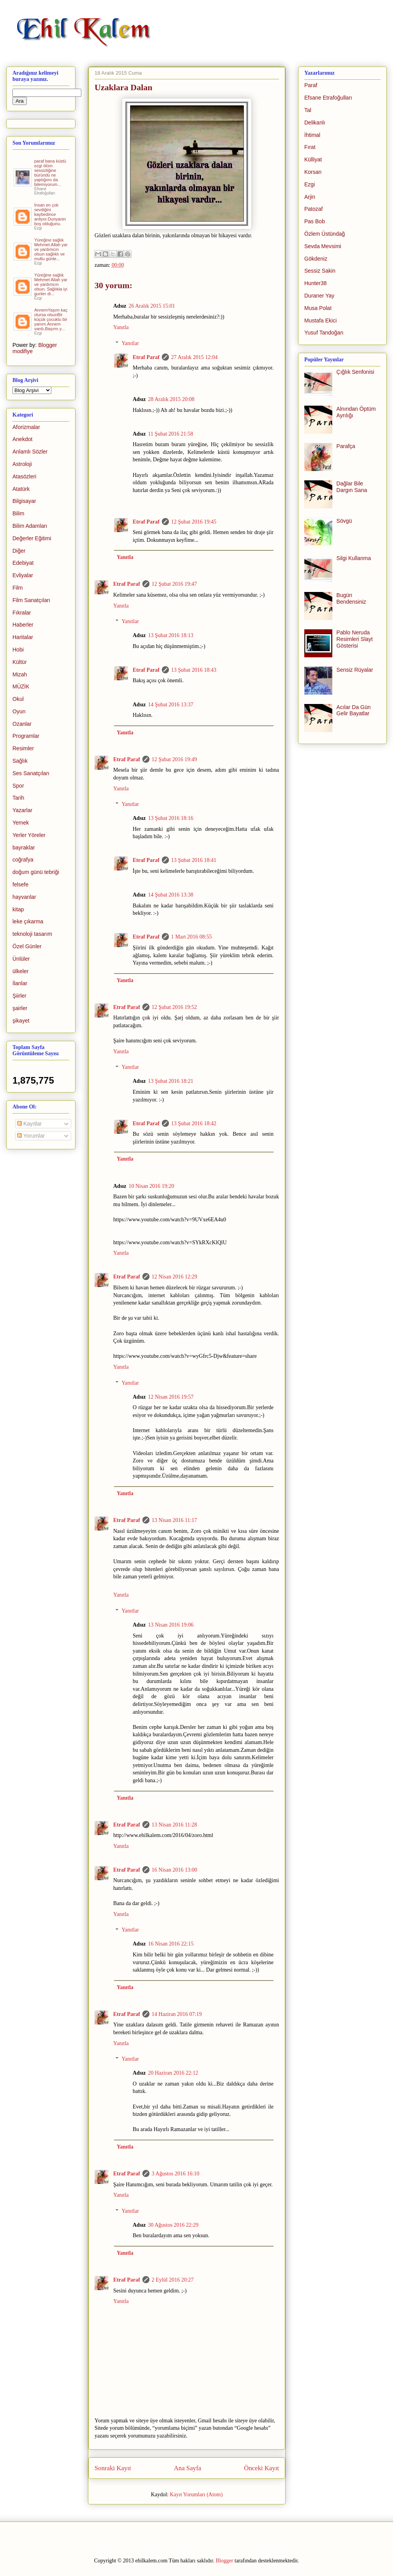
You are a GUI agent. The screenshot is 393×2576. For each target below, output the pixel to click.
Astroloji (22, 464)
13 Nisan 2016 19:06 (170, 1625)
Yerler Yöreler (29, 835)
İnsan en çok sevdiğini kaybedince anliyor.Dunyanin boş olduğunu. (50, 214)
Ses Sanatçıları (30, 773)
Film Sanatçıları (31, 600)
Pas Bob (314, 221)
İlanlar (19, 983)
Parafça (346, 446)
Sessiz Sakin (319, 271)
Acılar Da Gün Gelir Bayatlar (354, 710)
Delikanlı (314, 122)
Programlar (25, 736)
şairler (19, 1008)
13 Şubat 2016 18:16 (170, 818)
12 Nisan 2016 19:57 (170, 1397)
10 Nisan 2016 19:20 (151, 1186)
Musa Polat (318, 308)
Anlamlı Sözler (29, 451)
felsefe (20, 884)
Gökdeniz (315, 259)
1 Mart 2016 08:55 (191, 937)
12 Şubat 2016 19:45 (193, 522)
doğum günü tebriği (35, 872)
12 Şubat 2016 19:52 (174, 1007)
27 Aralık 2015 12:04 (194, 357)
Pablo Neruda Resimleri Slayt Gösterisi (355, 639)
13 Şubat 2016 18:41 (193, 860)
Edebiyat (22, 563)
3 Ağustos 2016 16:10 (176, 2174)
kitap (18, 909)
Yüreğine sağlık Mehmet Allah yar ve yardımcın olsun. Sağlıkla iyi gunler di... (50, 284)
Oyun (18, 711)
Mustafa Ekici (320, 320)
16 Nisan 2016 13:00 (174, 1870)
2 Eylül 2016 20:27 (173, 2280)
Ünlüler (21, 959)
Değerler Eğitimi (31, 538)
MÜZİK (21, 686)
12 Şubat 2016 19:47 (174, 584)
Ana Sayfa (187, 2468)
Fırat (310, 147)
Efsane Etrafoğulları (328, 98)
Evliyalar (22, 575)
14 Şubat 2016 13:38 (170, 895)
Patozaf (313, 209)
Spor (18, 786)
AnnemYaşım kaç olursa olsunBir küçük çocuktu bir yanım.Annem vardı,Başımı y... (50, 319)
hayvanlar (24, 897)
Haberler (22, 625)
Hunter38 (315, 283)
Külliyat (313, 159)
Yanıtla (121, 327)
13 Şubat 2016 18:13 (170, 635)
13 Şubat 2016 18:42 (193, 1123)
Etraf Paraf (146, 357)
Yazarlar (22, 810)
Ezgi (309, 184)
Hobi (18, 649)
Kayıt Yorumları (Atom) (196, 2494)
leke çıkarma (27, 921)
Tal (307, 110)
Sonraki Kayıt (113, 2468)
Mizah (19, 674)
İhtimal (312, 135)
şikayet (21, 1020)
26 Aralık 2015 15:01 (151, 306)
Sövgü (344, 521)
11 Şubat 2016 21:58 (170, 434)
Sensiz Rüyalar (355, 670)
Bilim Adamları (29, 526)
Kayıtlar (29, 1124)
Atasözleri (24, 476)
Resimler (23, 748)
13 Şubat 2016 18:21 (170, 1081)
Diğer (18, 551)
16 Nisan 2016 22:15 (170, 1944)
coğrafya (22, 859)
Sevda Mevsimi (322, 246)
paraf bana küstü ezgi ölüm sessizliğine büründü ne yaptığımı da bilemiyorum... (50, 173)
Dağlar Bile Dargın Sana (352, 486)
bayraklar (23, 847)
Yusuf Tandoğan (323, 332)
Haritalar (22, 637)
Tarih (18, 798)
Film (17, 588)
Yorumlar (31, 1136)
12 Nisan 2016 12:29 (174, 1277)
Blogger (224, 2561)
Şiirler (19, 996)
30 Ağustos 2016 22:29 (173, 2225)
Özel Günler (27, 946)
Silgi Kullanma (354, 558)
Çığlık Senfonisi (355, 372)
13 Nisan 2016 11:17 (174, 1520)
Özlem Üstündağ (324, 234)
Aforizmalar (26, 427)
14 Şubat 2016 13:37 (170, 704)
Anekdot (22, 439)
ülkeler (20, 971)
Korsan (312, 172)
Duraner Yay (319, 295)
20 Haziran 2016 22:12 (173, 2073)
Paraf (310, 85)
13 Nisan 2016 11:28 (174, 1825)
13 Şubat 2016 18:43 (193, 670)
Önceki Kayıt (261, 2468)
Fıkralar (21, 612)
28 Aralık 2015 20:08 (171, 399)
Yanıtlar (130, 343)
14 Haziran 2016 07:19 (177, 2014)
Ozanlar (22, 724)
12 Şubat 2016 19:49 (174, 759)
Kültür (19, 662)
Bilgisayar (24, 501)
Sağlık (20, 761)
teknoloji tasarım (32, 934)
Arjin (309, 197)
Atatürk (21, 489)
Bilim (18, 513)
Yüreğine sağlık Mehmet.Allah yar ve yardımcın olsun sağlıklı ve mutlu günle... (51, 249)
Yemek (20, 823)
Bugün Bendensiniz (351, 598)
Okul (18, 699)
